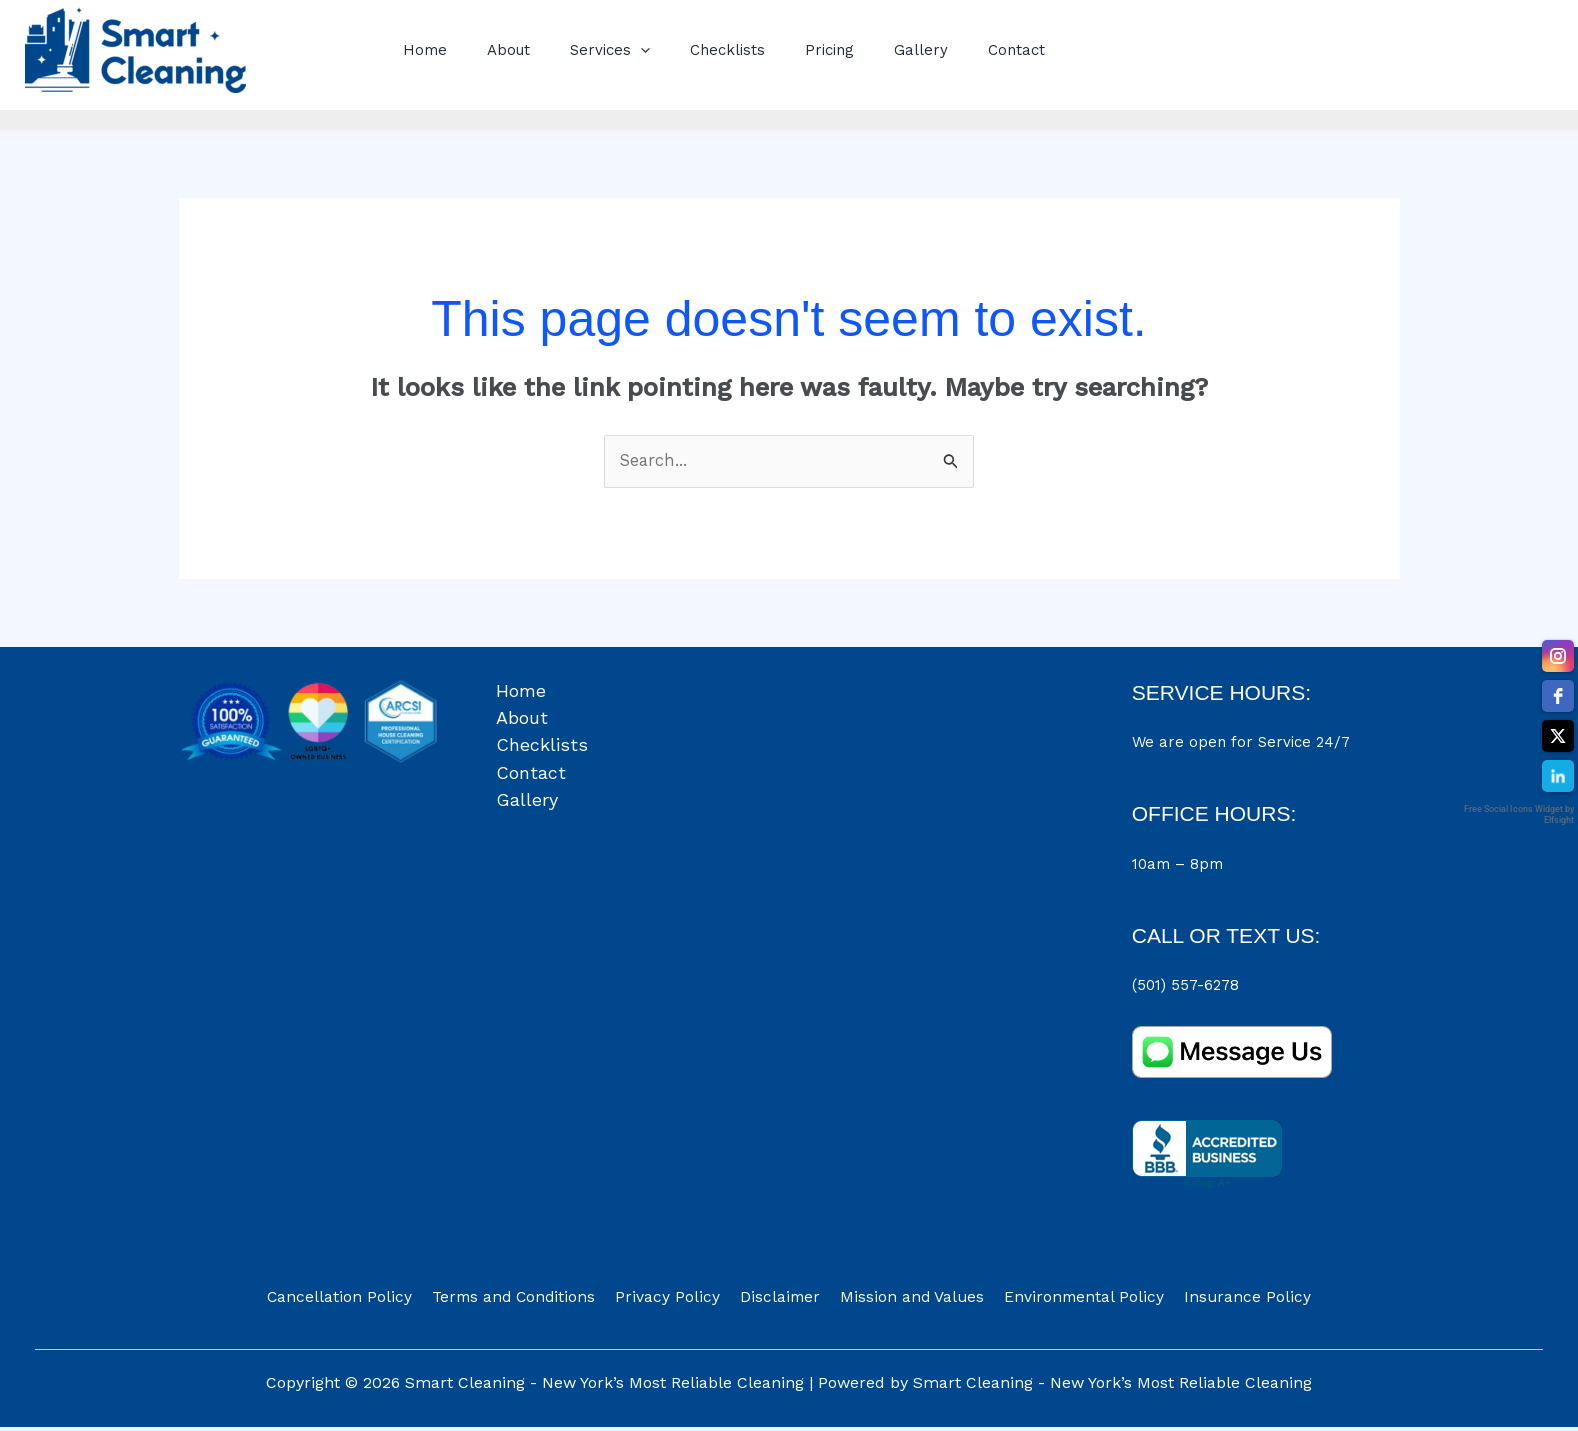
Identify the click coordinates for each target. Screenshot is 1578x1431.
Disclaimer (781, 1300)
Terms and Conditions (530, 1300)
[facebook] (1558, 696)
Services (585, 50)
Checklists (692, 50)
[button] (615, 50)
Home (420, 50)
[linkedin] (1558, 776)
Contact (951, 50)
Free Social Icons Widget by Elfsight (1519, 814)
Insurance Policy (1224, 1300)
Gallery (866, 50)
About (493, 50)
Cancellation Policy (363, 1300)
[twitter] (1558, 736)
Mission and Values (905, 1300)
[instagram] (1558, 656)
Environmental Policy (1069, 1300)
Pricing (784, 50)
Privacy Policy (677, 1300)
